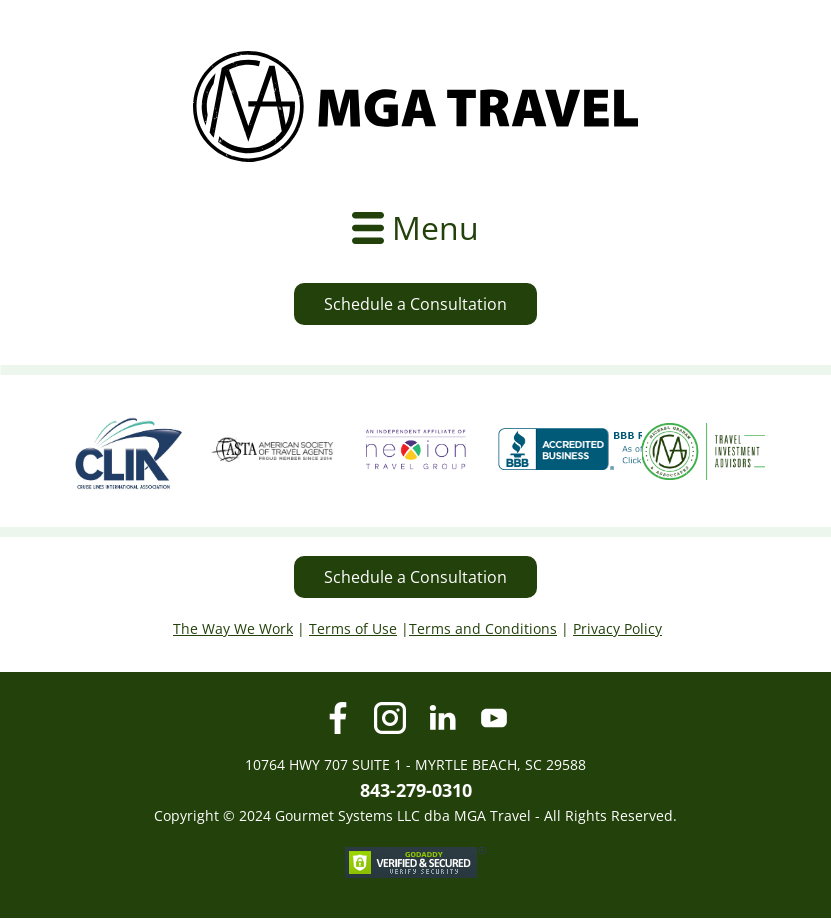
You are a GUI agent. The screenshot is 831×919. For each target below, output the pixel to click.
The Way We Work (233, 628)
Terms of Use (353, 628)
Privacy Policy (617, 628)
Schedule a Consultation (415, 304)
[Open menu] (415, 228)
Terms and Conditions (483, 628)
